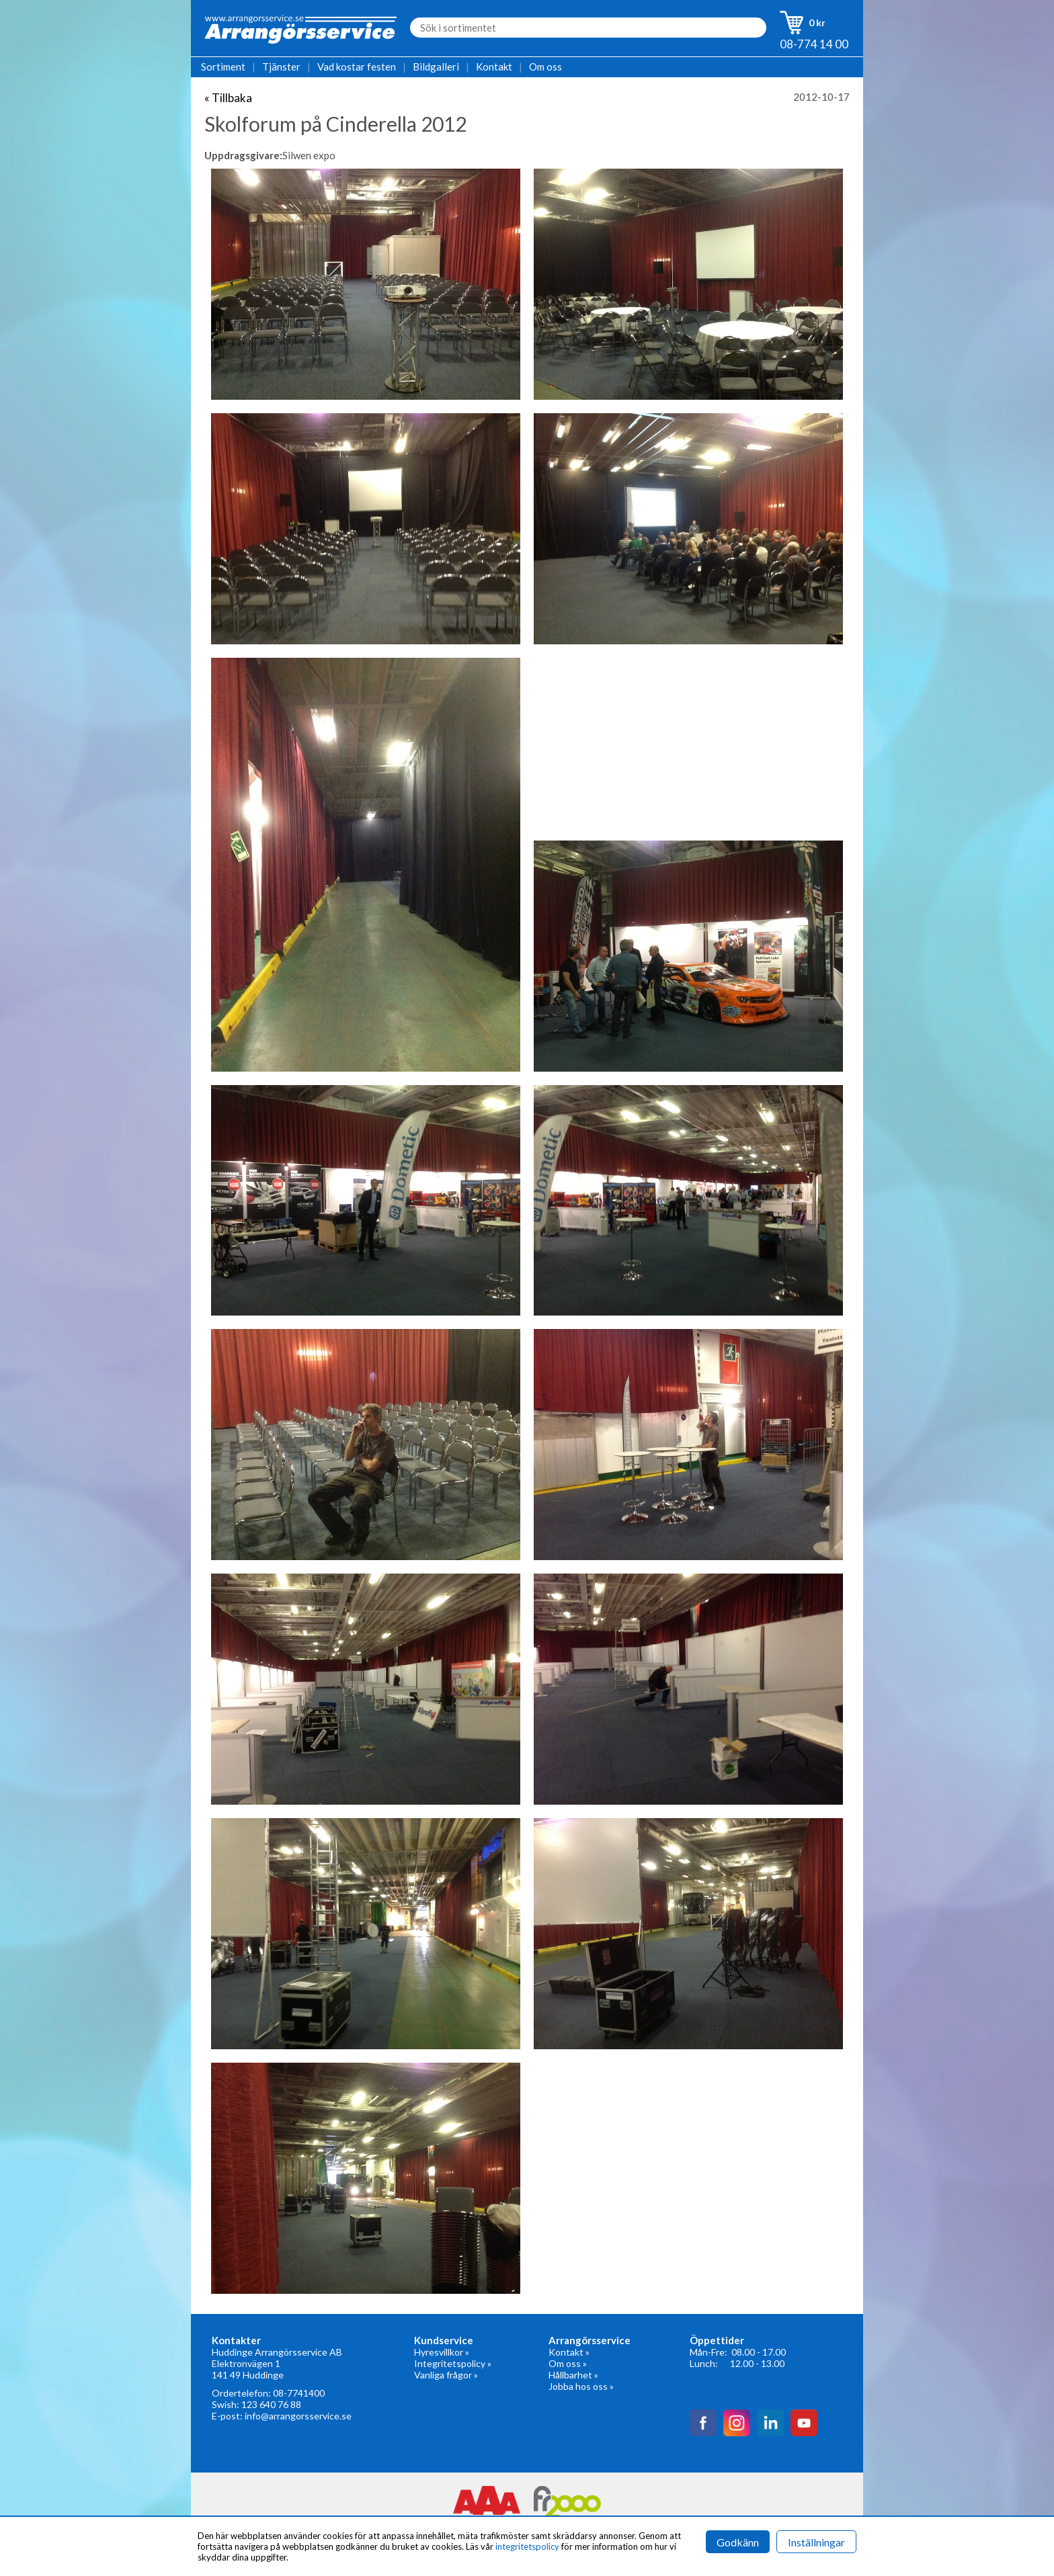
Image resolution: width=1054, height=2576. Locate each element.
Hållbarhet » (573, 2374)
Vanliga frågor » (446, 2374)
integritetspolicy (527, 2546)
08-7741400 (299, 2393)
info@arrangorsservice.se (298, 2415)
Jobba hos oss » (581, 2386)
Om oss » (568, 2363)
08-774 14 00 (814, 44)
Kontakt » (569, 2352)
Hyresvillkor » (441, 2352)
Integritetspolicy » (452, 2363)
